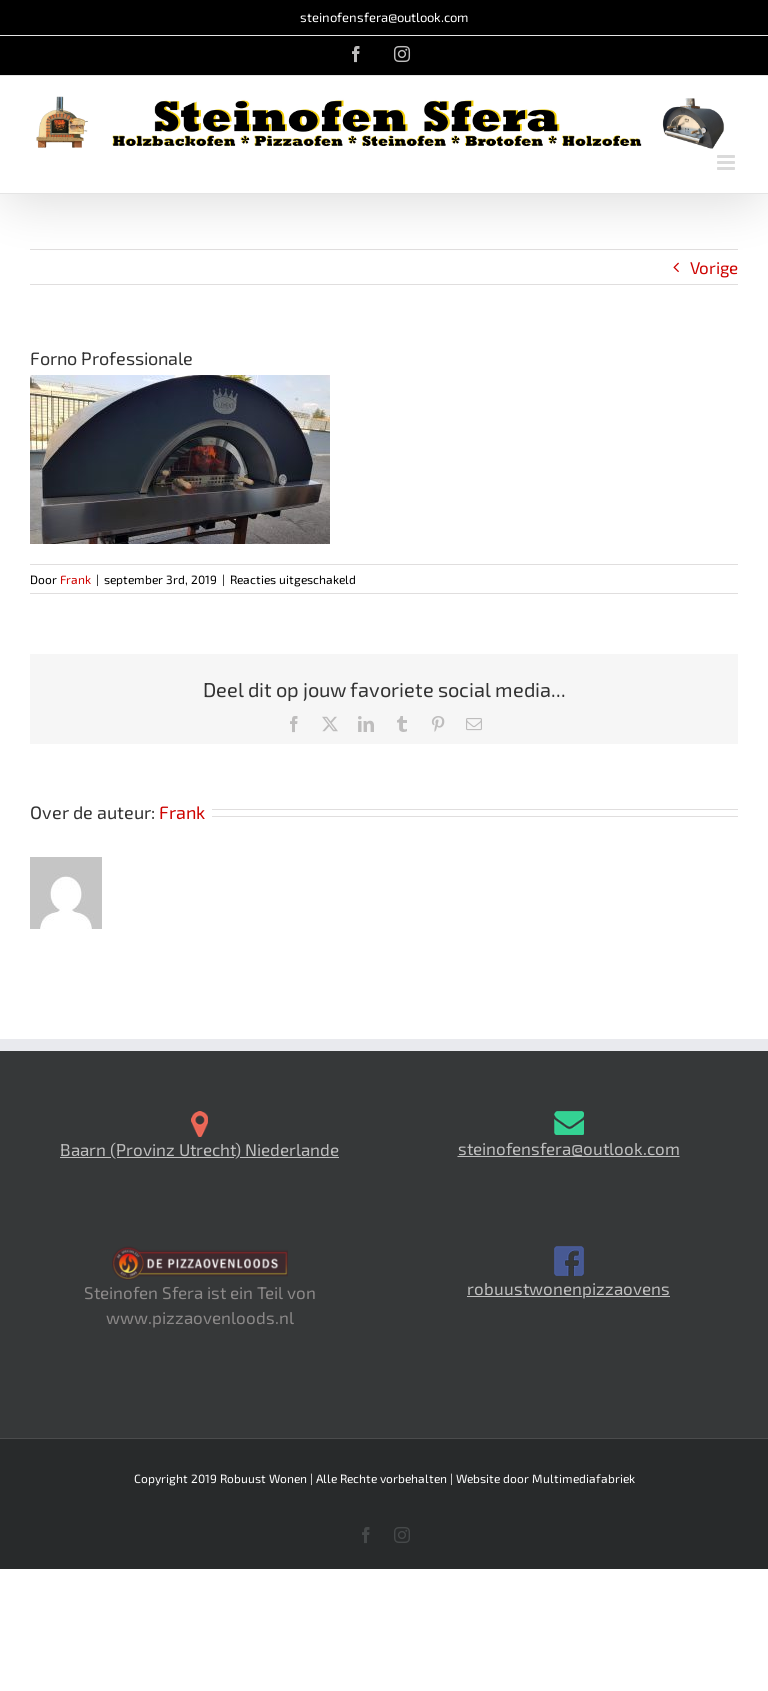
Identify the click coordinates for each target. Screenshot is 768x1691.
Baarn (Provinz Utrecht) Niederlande (199, 1149)
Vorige (714, 267)
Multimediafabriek (583, 1478)
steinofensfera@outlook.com (384, 17)
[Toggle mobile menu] (727, 162)
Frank (75, 579)
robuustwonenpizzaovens (568, 1288)
